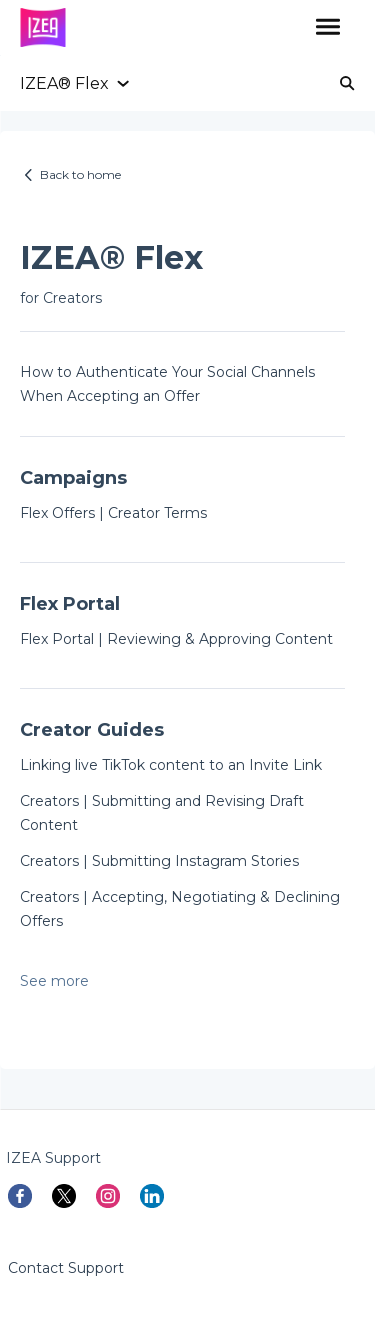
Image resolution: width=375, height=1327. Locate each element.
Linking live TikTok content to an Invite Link (171, 765)
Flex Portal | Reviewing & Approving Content (176, 639)
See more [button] (54, 981)
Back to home (80, 174)
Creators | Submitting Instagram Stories (159, 861)
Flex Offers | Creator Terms (113, 513)
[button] (327, 28)
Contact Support (66, 1268)
